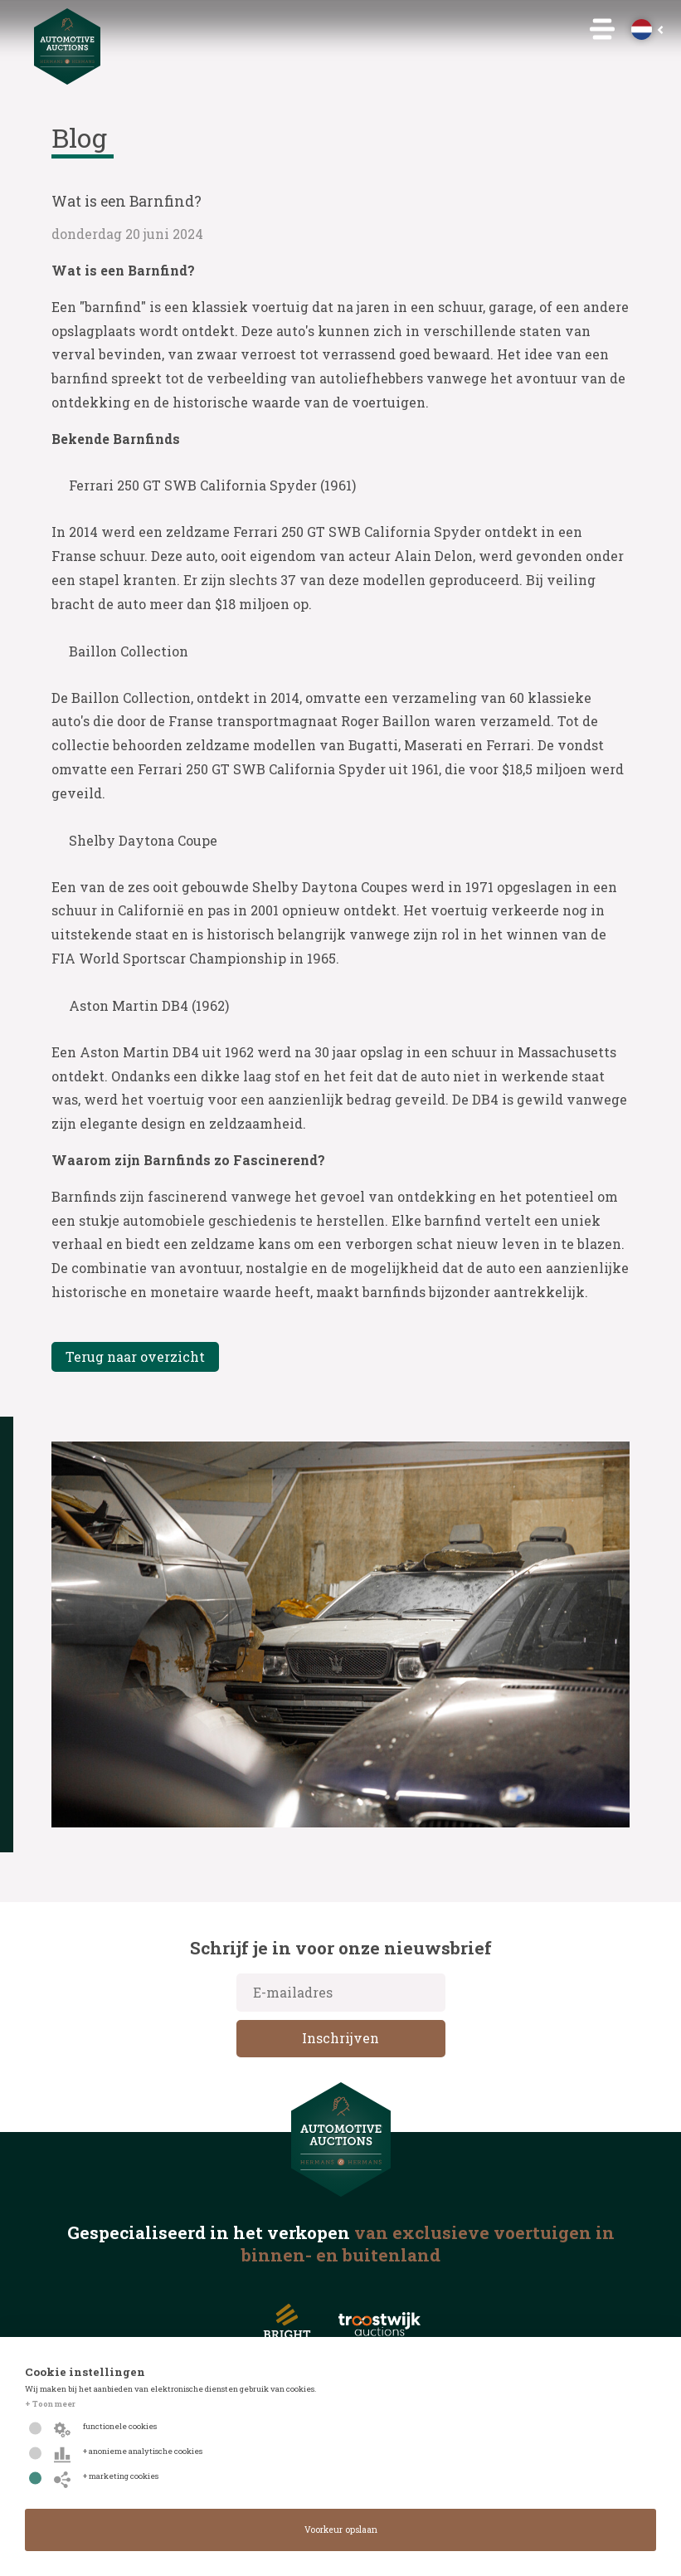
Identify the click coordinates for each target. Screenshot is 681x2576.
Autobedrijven (341, 203)
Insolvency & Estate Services (340, 155)
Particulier (341, 179)
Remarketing (340, 228)
